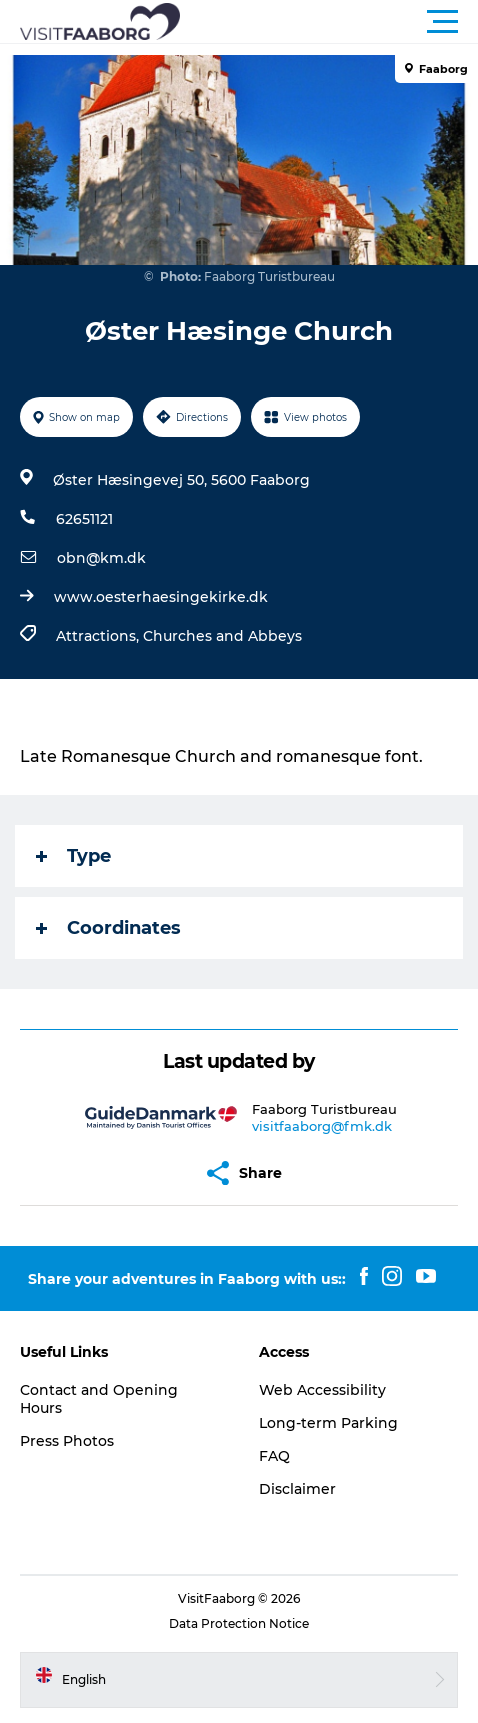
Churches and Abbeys (222, 636)
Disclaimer (297, 1489)
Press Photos (67, 1441)
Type (73, 856)
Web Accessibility (322, 1390)
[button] (329, 22)
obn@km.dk (101, 558)
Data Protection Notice (239, 1623)
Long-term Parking (328, 1423)
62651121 (84, 519)
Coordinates (108, 928)
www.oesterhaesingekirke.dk (161, 597)
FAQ (274, 1456)
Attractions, (99, 636)
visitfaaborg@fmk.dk (322, 1126)
